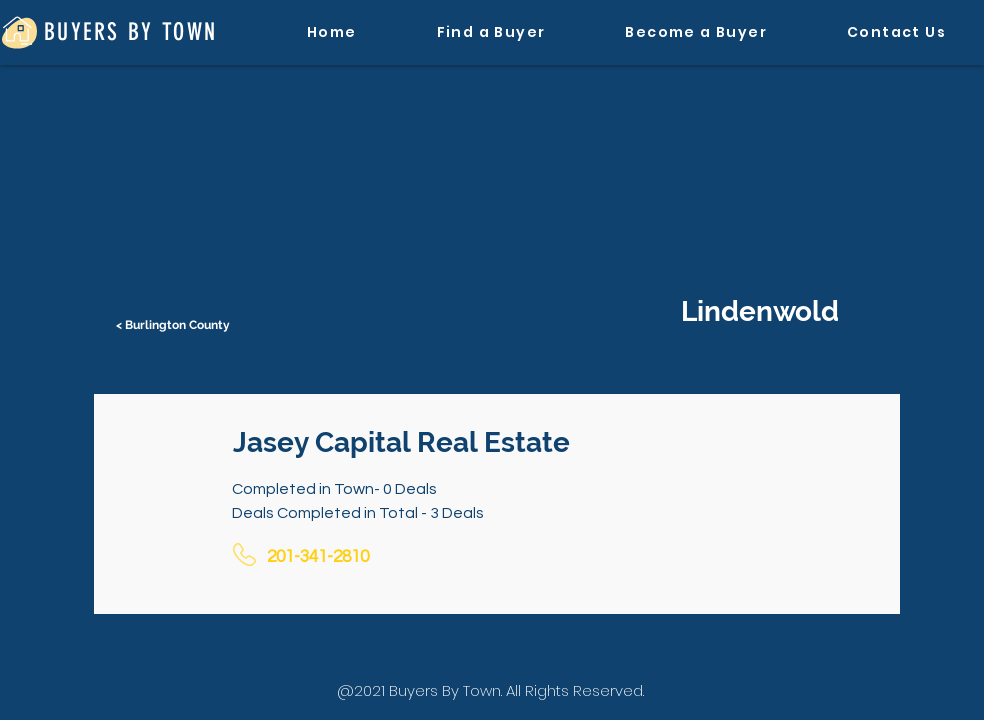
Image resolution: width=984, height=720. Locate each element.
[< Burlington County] (175, 325)
